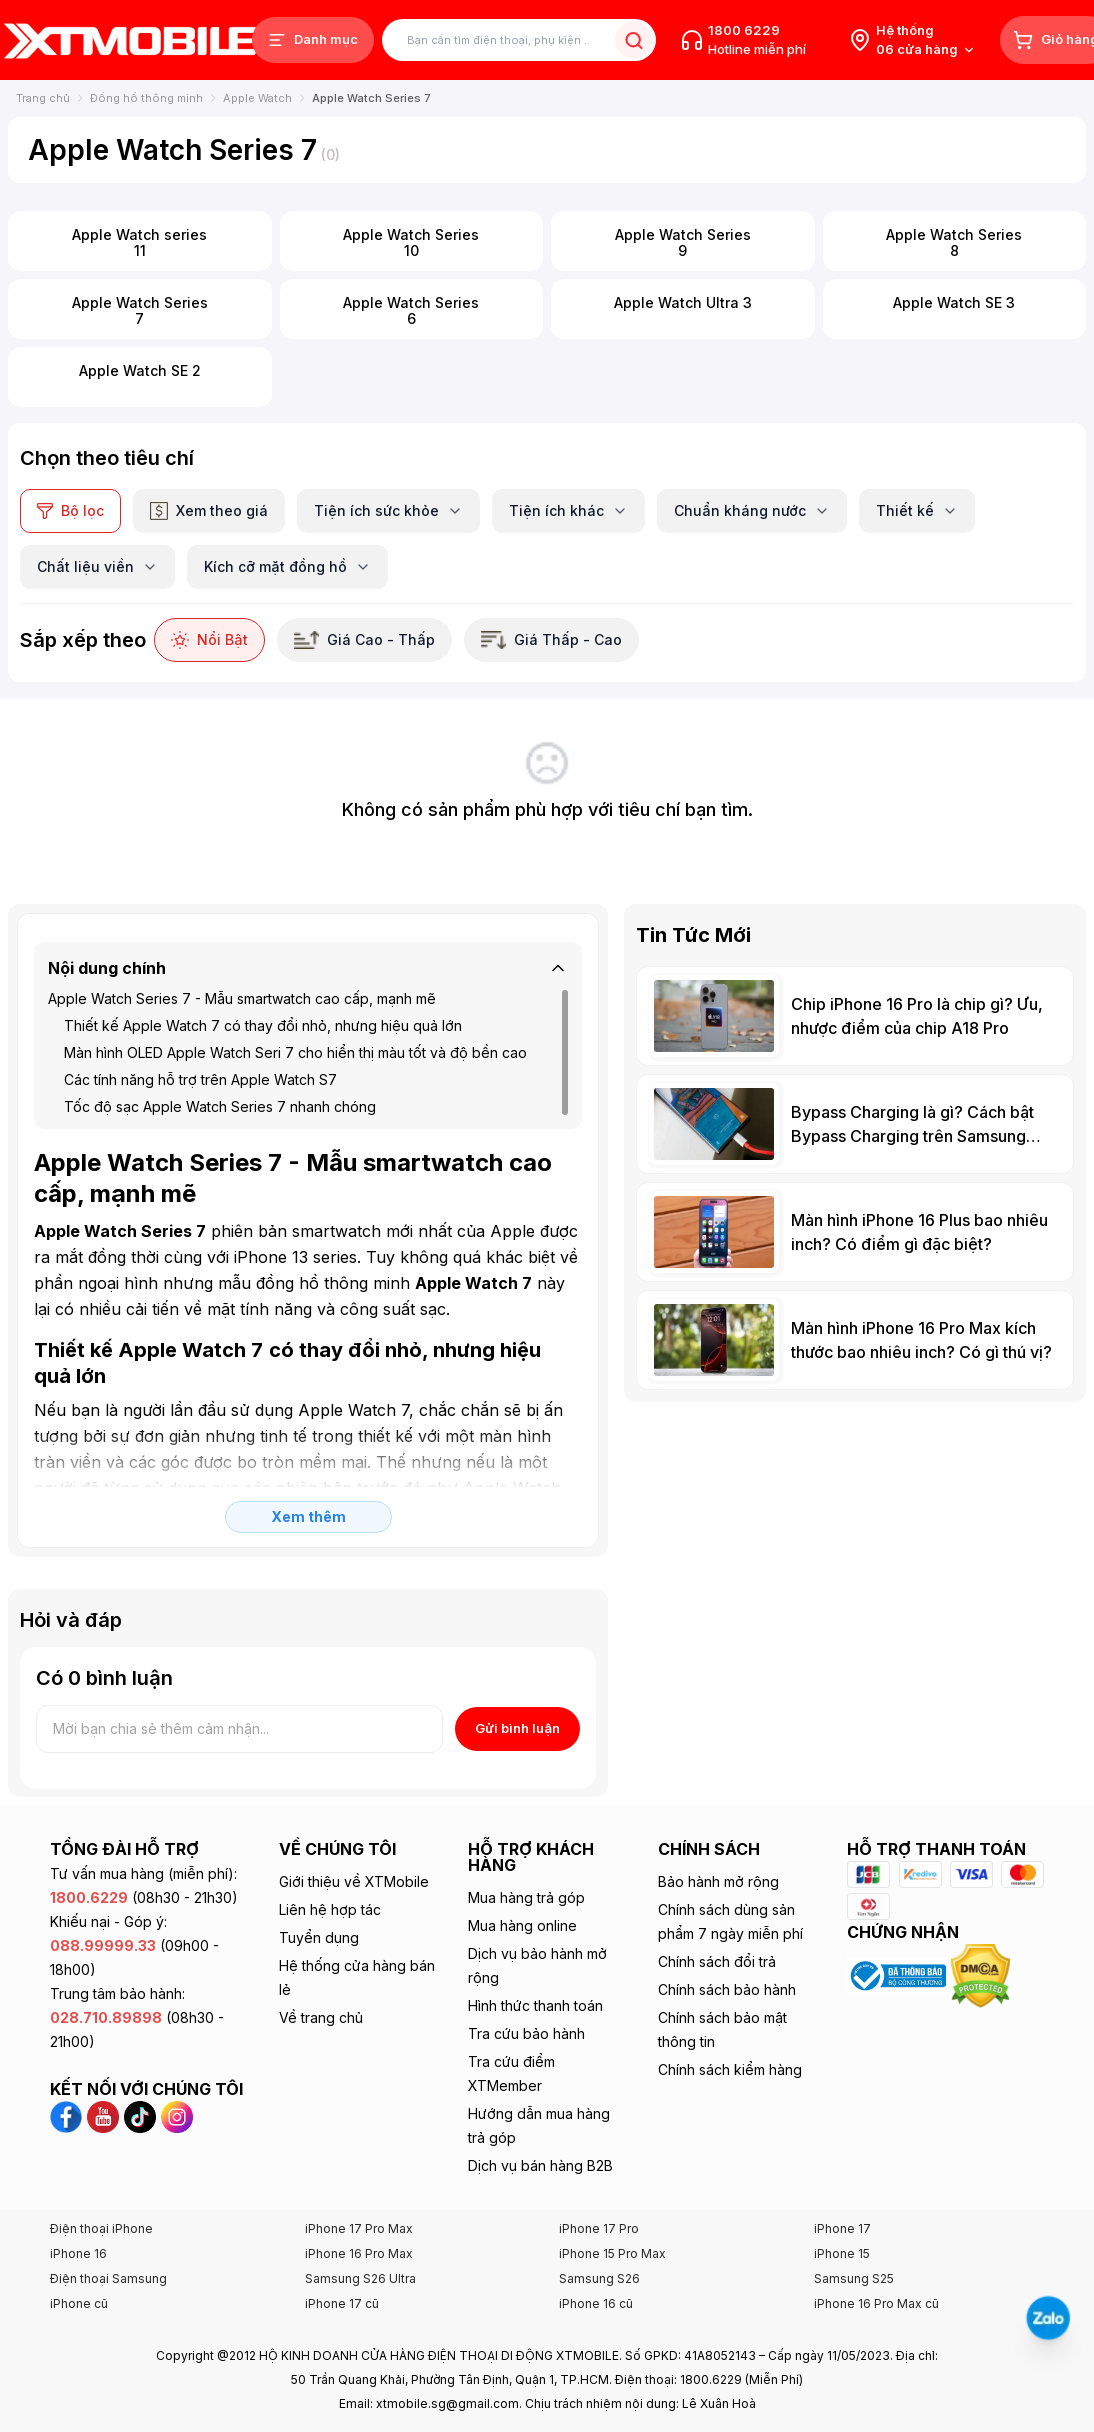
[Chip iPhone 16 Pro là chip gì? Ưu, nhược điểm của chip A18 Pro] (855, 1016)
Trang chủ (43, 98)
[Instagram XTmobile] (177, 2115)
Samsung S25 (854, 2278)
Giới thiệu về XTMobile (354, 1881)
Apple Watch (257, 98)
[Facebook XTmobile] (68, 2115)
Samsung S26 (599, 2278)
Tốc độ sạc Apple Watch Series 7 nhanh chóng (220, 1106)
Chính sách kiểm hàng (730, 2069)
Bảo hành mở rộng (718, 1881)
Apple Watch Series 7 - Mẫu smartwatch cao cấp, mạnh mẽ (242, 998)
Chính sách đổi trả (717, 1961)
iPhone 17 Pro (599, 2228)
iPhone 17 (842, 2228)
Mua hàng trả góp (526, 1897)
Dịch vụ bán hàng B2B (540, 2165)
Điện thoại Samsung (108, 2278)
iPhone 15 (842, 2253)
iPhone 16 (78, 2253)
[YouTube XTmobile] (105, 2115)
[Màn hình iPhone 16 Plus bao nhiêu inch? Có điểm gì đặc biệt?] (855, 1232)
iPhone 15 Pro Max (612, 2253)
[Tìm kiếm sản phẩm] (519, 40)
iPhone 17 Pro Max (359, 2228)
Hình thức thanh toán (535, 2005)
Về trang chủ (321, 2017)
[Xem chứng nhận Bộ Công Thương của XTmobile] (898, 1974)
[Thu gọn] (558, 968)
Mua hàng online (522, 1925)
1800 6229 (744, 30)
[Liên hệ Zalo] (1048, 2318)
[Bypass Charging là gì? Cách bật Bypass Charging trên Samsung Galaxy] (855, 1124)
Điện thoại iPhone (101, 2228)
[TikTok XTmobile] (142, 2115)
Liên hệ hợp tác (330, 1909)
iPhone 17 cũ (342, 2303)
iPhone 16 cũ (596, 2303)
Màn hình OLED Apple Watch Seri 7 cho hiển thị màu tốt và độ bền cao (295, 1052)
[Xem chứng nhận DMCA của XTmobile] (983, 1974)
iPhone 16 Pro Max (359, 2253)
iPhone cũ (79, 2303)
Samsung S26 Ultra (360, 2278)
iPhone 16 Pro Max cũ (876, 2303)
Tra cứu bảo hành (526, 2033)
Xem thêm (308, 1516)
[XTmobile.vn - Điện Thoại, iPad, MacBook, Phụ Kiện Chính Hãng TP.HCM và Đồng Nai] (130, 40)
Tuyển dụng (319, 1937)
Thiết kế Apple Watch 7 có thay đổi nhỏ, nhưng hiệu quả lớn (263, 1025)
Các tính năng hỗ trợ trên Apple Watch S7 (200, 1079)
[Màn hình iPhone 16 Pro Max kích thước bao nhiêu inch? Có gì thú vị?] (855, 1340)
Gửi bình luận (517, 1728)
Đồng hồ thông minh (146, 98)
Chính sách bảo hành (727, 1989)
